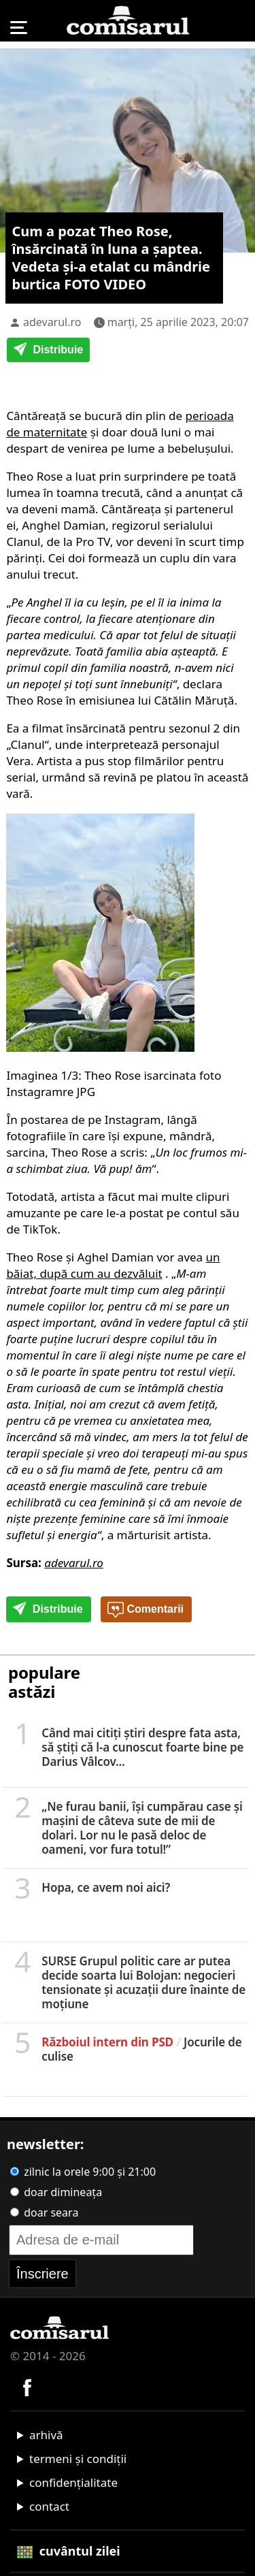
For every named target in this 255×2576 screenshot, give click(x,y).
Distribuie (48, 350)
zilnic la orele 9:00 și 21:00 (83, 2171)
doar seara (44, 2212)
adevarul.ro (52, 322)
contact (49, 2506)
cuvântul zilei (68, 2551)
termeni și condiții (77, 2458)
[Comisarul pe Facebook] (27, 2386)
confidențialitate (73, 2482)
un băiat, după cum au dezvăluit (113, 1265)
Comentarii (145, 1610)
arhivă (46, 2435)
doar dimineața (56, 2192)
